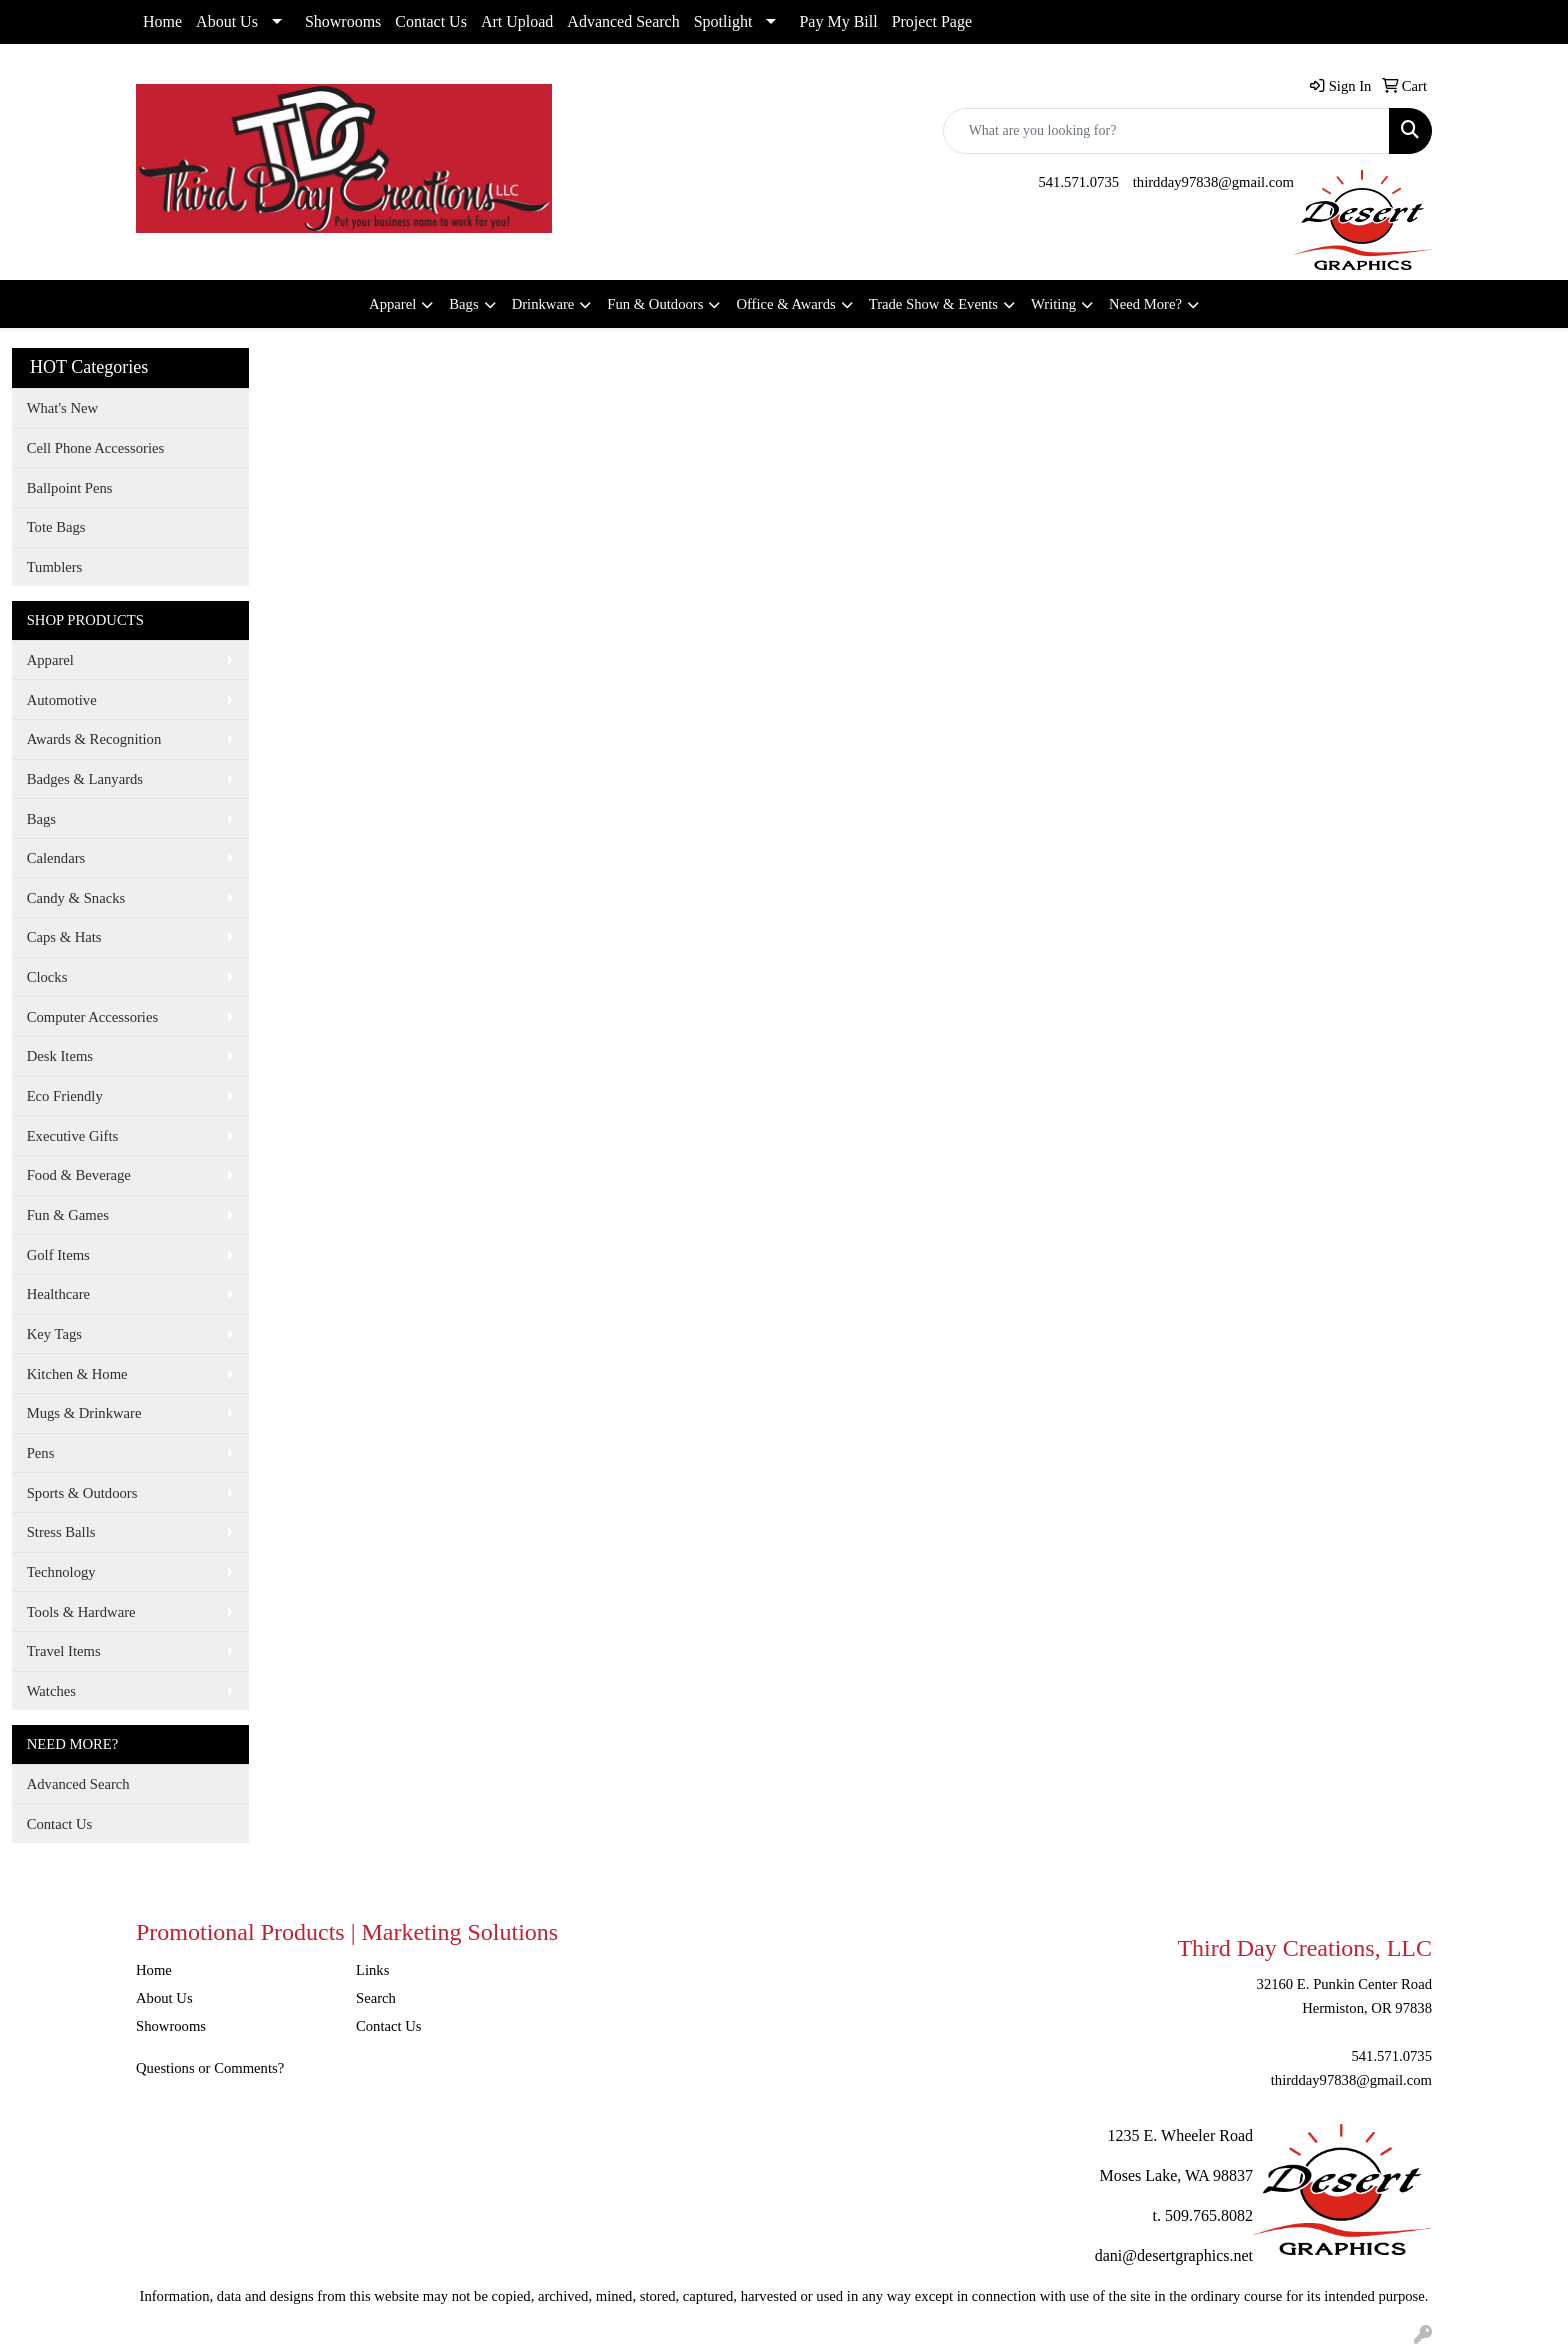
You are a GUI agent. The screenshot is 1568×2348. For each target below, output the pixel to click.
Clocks (47, 977)
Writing (1053, 304)
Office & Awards (785, 304)
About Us (227, 21)
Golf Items (58, 1255)
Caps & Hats (64, 937)
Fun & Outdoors (655, 304)
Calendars (56, 858)
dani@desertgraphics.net (1174, 2255)
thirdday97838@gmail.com (1213, 182)
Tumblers (55, 567)
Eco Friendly (65, 1096)
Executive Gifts (73, 1136)
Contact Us (431, 21)
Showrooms (343, 21)
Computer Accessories (92, 1017)
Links (372, 1970)
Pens (41, 1453)
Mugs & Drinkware (84, 1413)
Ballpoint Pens (70, 488)
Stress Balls (61, 1532)
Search (376, 1998)
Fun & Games (68, 1215)
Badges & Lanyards (85, 779)
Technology (61, 1572)
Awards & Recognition (94, 739)
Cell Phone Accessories (96, 448)
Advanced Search (623, 21)
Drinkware (543, 304)
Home (162, 21)
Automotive (62, 700)
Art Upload (517, 21)
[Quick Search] (1166, 131)
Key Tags (54, 1334)
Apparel (392, 304)
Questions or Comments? (210, 2068)
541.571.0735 (1078, 182)
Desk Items (60, 1056)
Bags (463, 304)
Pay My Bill (838, 21)
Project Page (932, 21)
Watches (51, 1691)
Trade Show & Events (933, 304)
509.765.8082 (1209, 2215)
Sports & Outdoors (82, 1493)
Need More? (1145, 304)
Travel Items (64, 1651)
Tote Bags (56, 527)
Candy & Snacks (76, 898)
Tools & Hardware (81, 1612)
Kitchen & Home (77, 1374)
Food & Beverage (79, 1175)
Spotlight (723, 21)
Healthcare (58, 1294)
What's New (62, 408)
